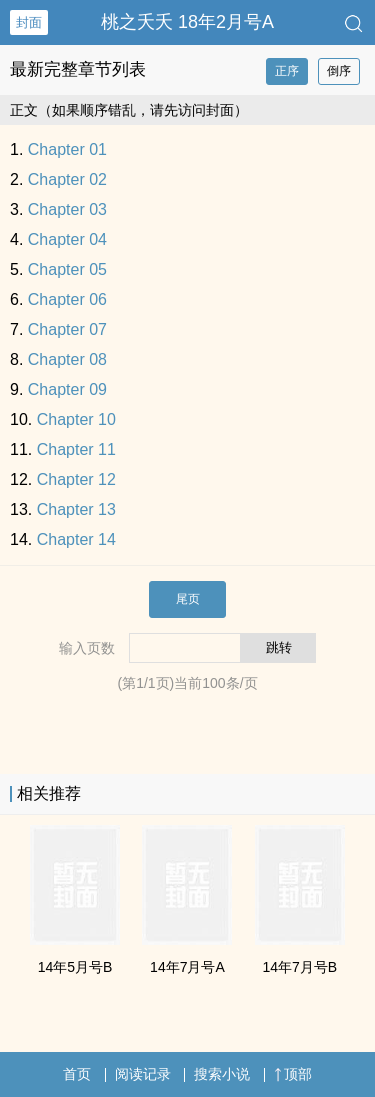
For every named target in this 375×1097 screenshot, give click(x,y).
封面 (29, 22)
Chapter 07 (67, 329)
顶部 (293, 1074)
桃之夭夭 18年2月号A (187, 22)
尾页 (188, 599)
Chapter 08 (67, 359)
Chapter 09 (67, 389)
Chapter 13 (76, 509)
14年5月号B (75, 967)
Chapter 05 (67, 269)
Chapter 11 (76, 449)
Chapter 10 (76, 419)
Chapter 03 (67, 209)
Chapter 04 (67, 239)
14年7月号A (187, 967)
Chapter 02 (67, 179)
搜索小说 (222, 1074)
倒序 (339, 71)
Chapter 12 (76, 479)
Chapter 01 (67, 149)
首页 (77, 1074)
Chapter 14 (76, 539)
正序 (287, 71)
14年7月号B (300, 967)
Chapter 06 (67, 299)
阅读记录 (143, 1074)
